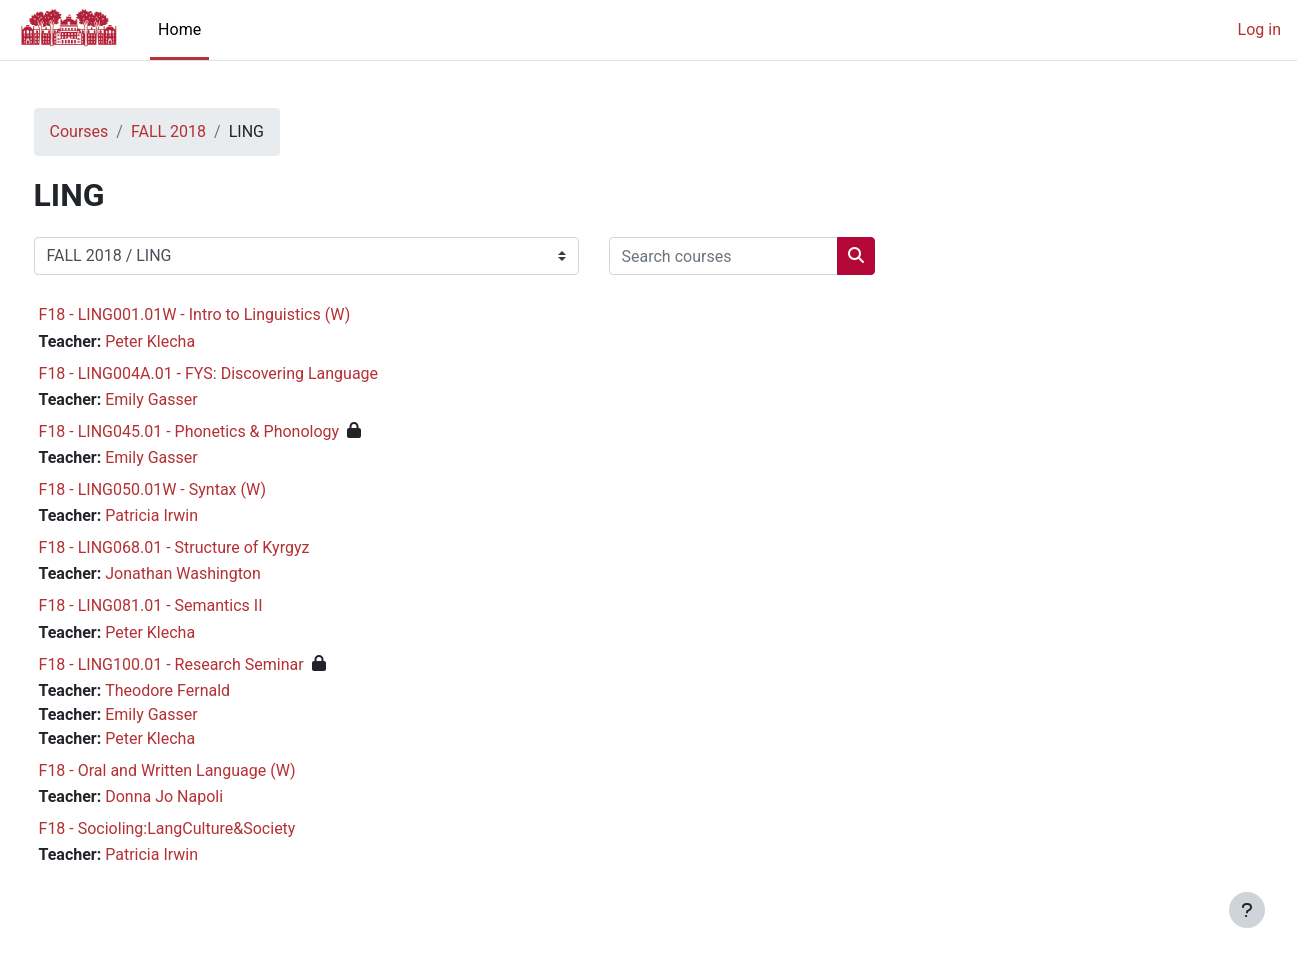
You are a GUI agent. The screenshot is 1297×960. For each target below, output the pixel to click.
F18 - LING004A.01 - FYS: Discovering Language (246, 373)
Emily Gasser (189, 399)
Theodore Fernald (205, 690)
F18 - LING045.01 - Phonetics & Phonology (226, 431)
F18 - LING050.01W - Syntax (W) (189, 489)
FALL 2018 (205, 131)
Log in (1259, 29)
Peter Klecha (188, 341)
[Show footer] (1247, 910)
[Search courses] (760, 256)
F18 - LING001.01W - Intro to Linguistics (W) (232, 314)
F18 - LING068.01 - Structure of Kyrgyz (211, 547)
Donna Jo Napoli (202, 796)
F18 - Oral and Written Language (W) (204, 770)
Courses (116, 131)
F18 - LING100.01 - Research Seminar (208, 664)
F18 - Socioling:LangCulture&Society (204, 828)
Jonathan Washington (221, 573)
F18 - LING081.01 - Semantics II (188, 605)
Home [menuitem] (179, 29)
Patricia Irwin (189, 515)
